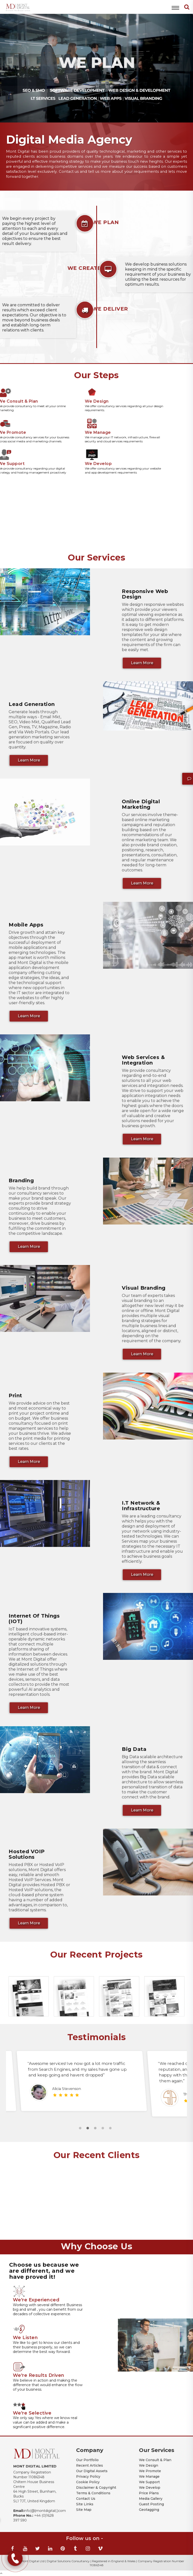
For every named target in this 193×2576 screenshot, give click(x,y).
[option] (29, 1997)
